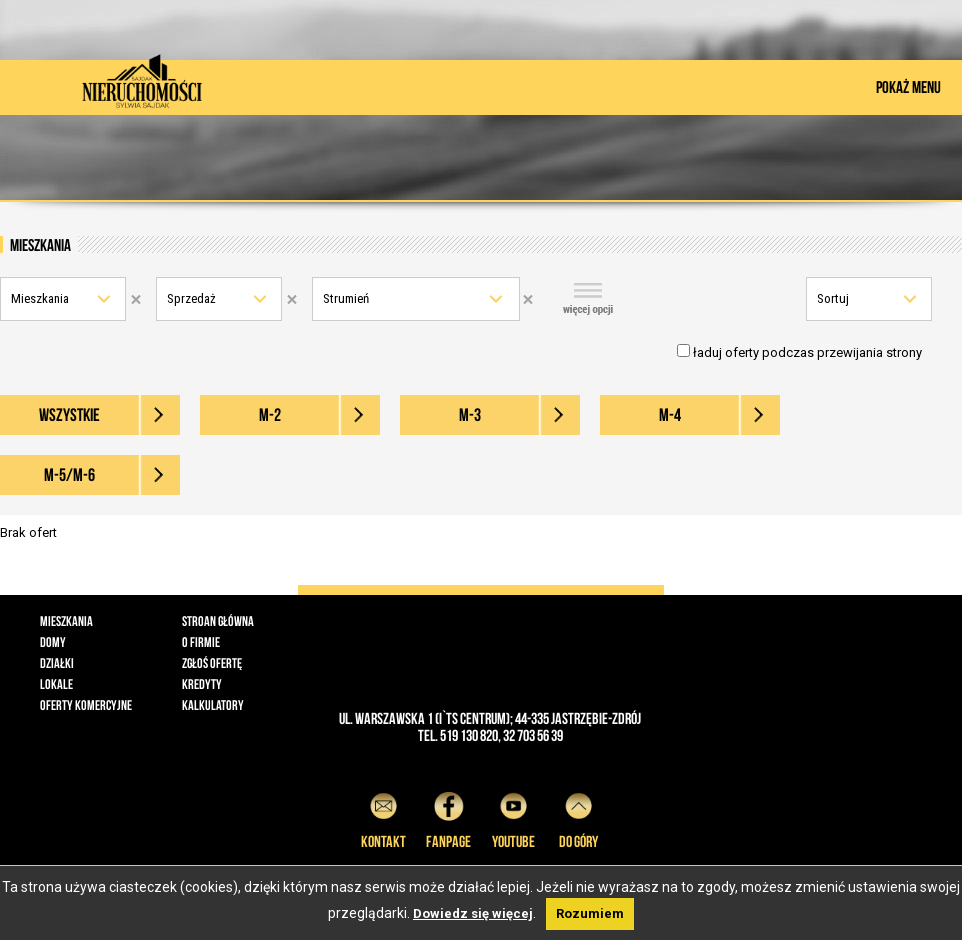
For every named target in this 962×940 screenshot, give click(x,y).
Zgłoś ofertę (212, 663)
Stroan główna (218, 621)
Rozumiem (590, 913)
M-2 (270, 415)
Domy (53, 642)
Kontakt (383, 817)
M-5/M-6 (69, 475)
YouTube (513, 817)
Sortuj (833, 298)
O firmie (201, 642)
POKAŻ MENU (908, 87)
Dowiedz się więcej (473, 913)
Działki (57, 663)
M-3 (470, 415)
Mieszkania (40, 298)
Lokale (56, 684)
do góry (578, 817)
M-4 (670, 415)
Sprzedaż (191, 298)
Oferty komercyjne (86, 705)
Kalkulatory (213, 705)
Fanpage (448, 817)
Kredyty (202, 684)
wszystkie (69, 415)
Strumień (346, 298)
